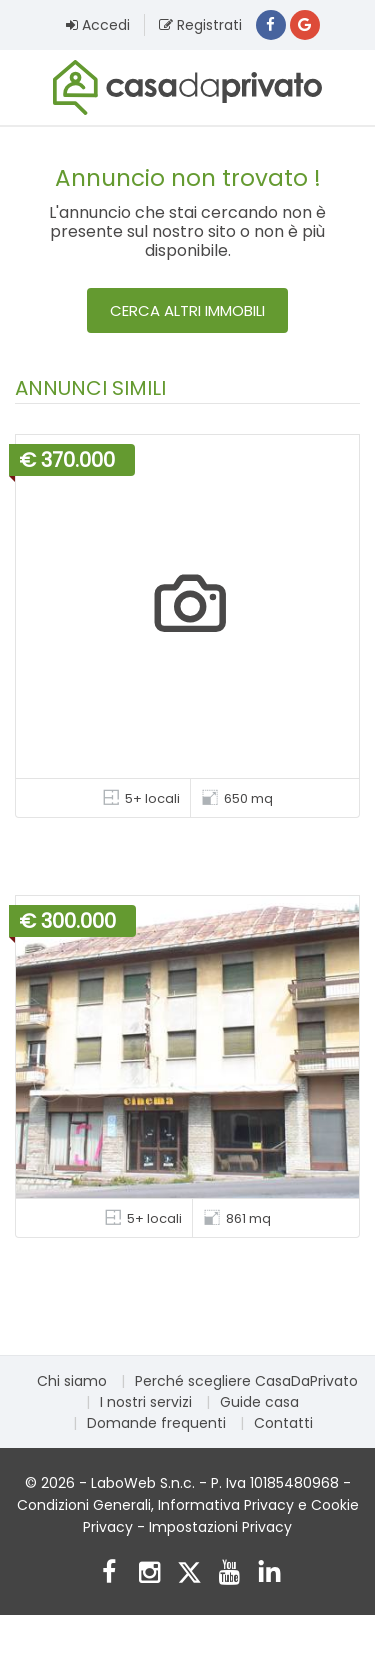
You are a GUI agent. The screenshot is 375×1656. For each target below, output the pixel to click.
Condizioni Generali (84, 1505)
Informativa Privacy (226, 1505)
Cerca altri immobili (187, 310)
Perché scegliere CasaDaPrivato (246, 1381)
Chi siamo (72, 1381)
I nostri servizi (146, 1402)
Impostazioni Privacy (220, 1527)
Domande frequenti (156, 1423)
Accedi (98, 25)
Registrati (200, 25)
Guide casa (259, 1402)
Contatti (283, 1423)
